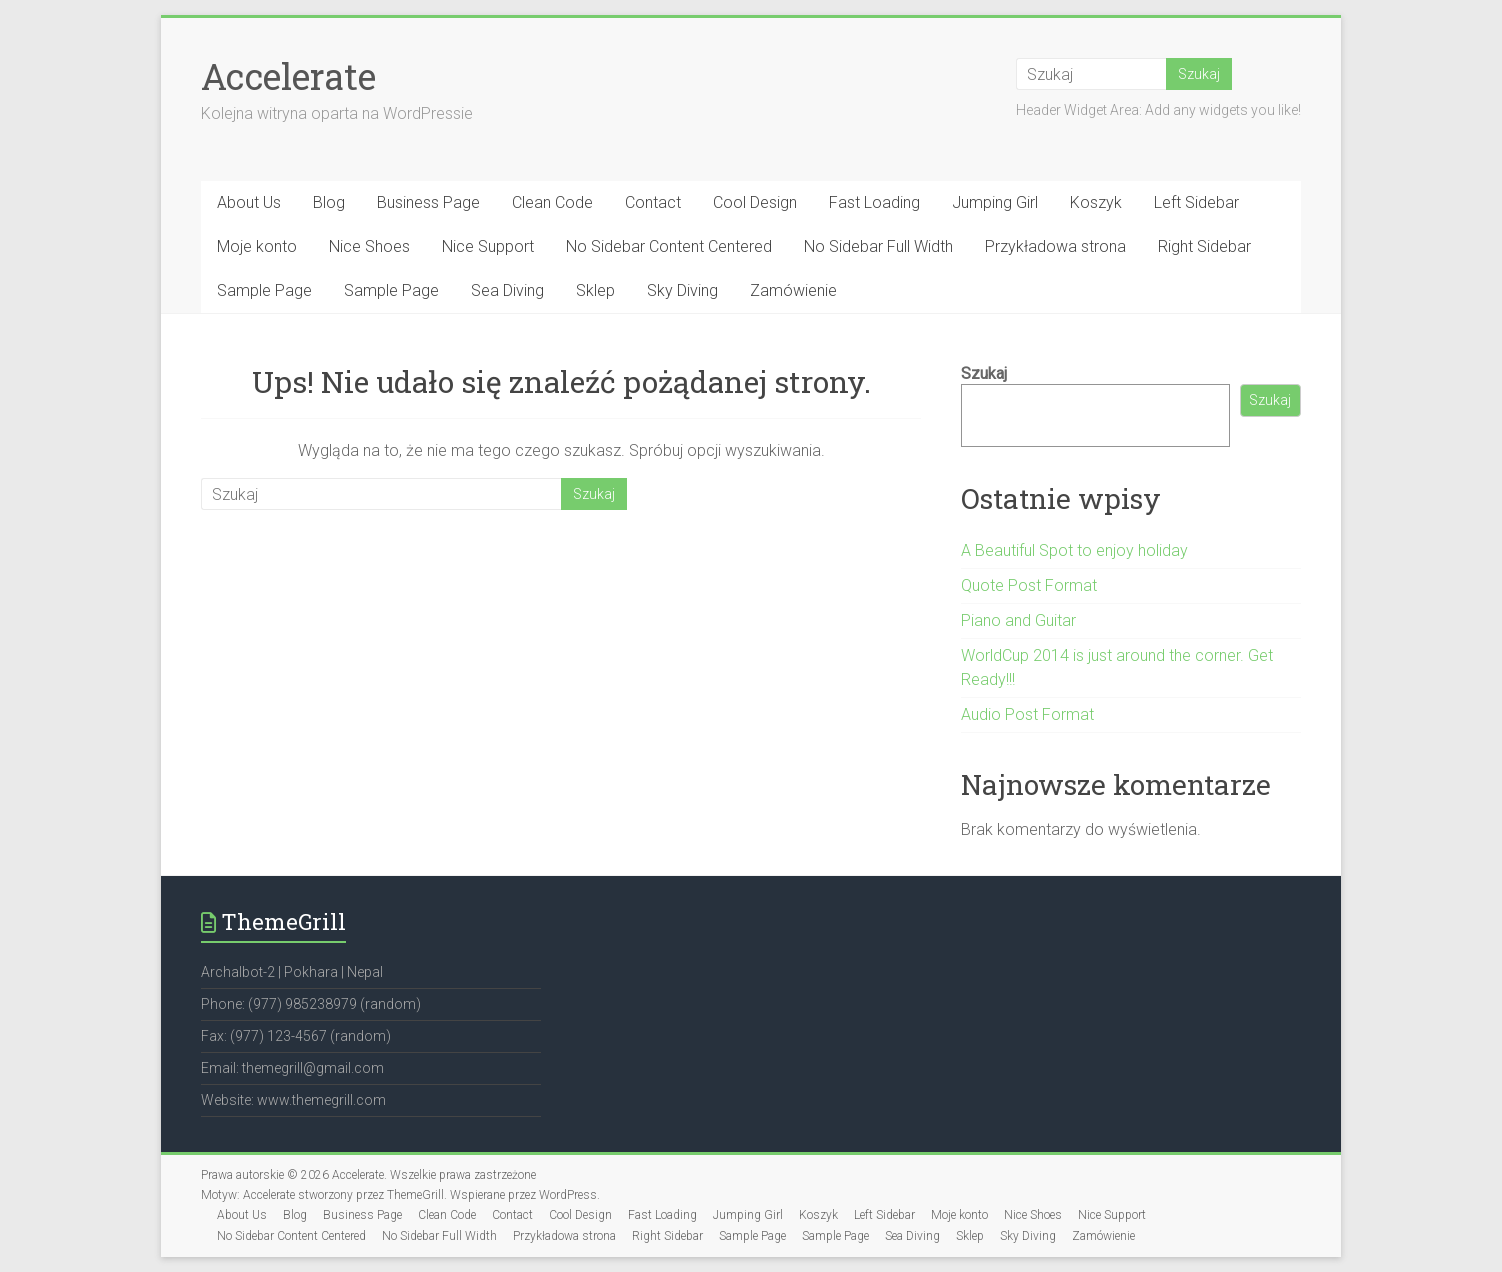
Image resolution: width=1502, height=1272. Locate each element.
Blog (329, 202)
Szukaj (984, 373)
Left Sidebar (1196, 202)
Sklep (595, 290)
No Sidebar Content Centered (669, 246)
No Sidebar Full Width (878, 246)
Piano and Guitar (1018, 620)
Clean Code (552, 202)
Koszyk (1096, 202)
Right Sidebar (1204, 246)
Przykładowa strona (1055, 246)
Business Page (428, 202)
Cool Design (755, 202)
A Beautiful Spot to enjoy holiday (1074, 550)
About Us (249, 202)
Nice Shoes (369, 246)
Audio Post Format (1027, 714)
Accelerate (288, 76)
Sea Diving (507, 290)
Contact (653, 202)
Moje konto (257, 246)
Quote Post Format (1029, 585)
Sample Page (264, 290)
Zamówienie (793, 290)
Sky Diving (682, 290)
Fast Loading (874, 202)
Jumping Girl (995, 202)
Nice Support (488, 246)
